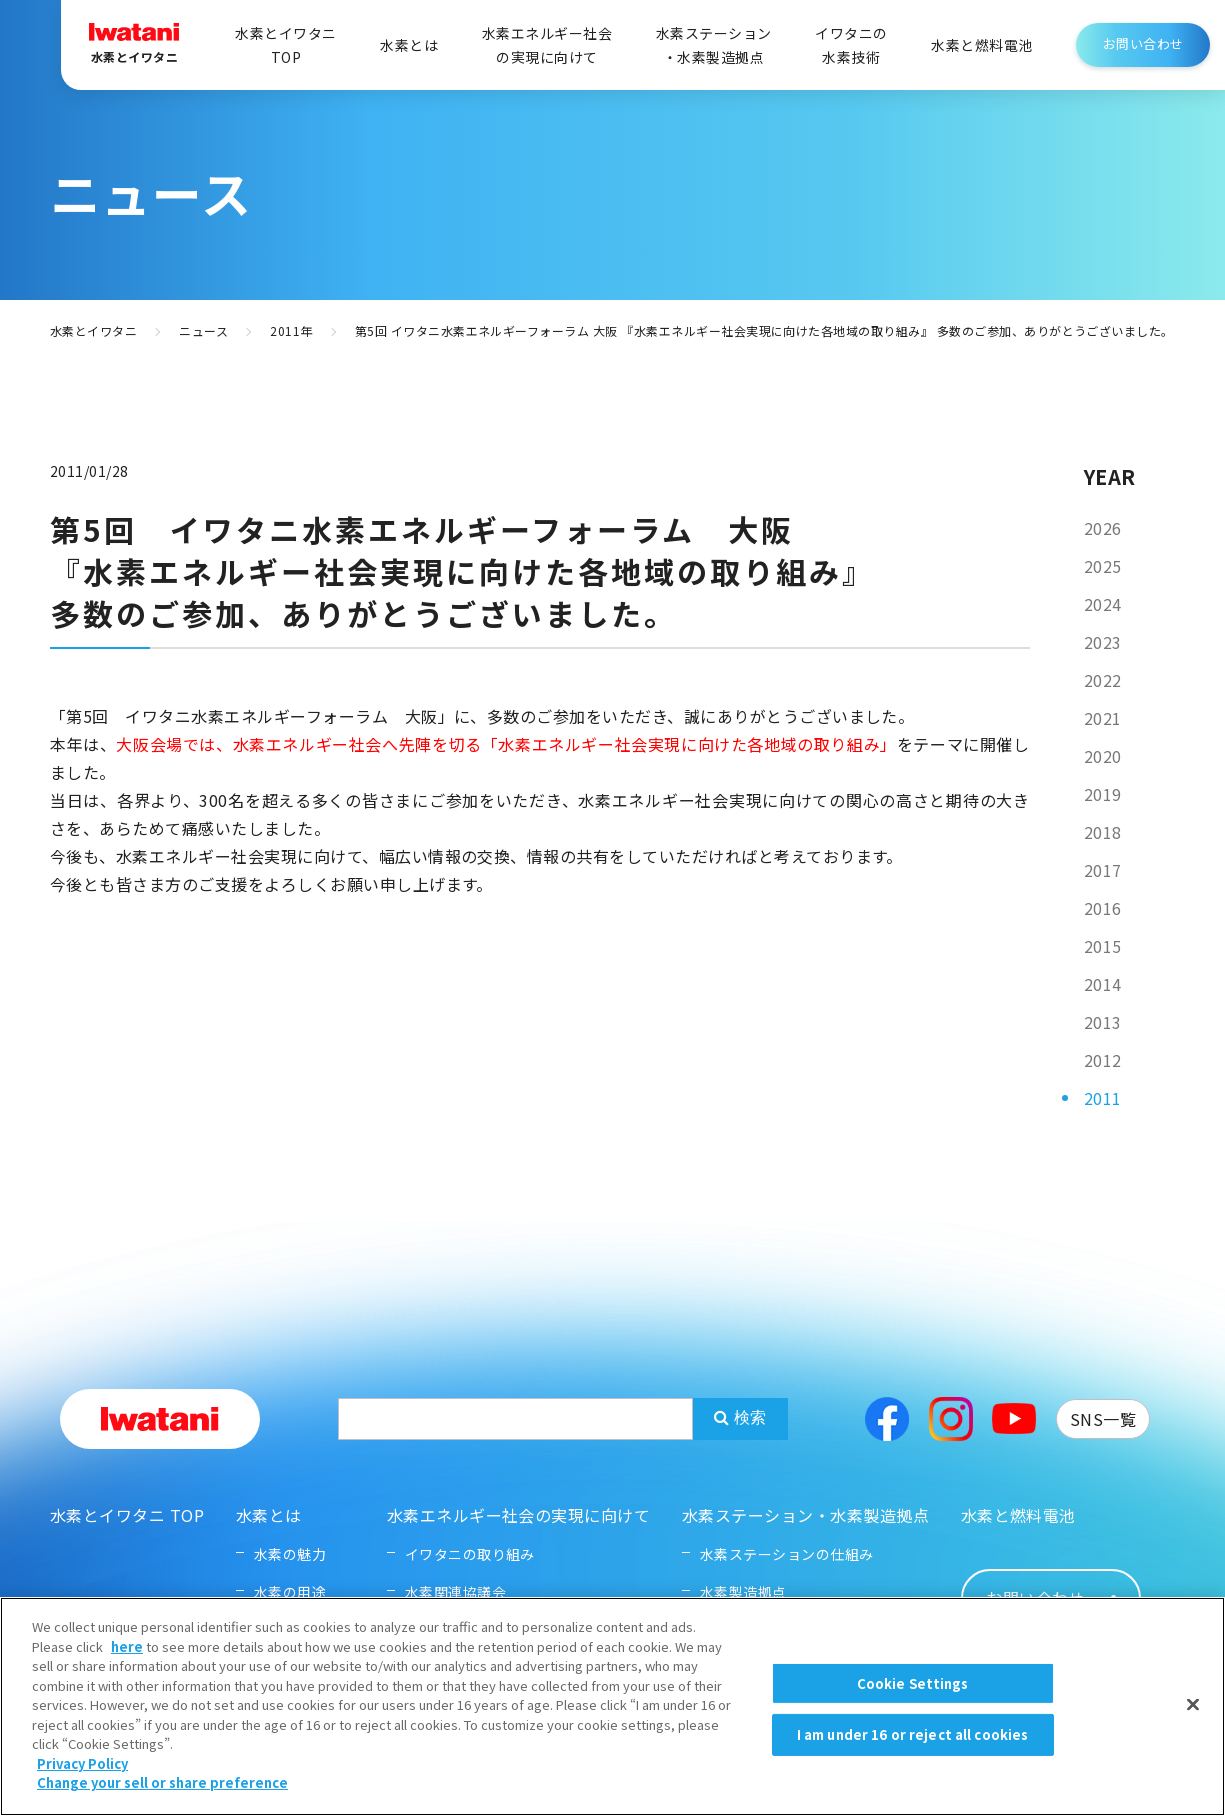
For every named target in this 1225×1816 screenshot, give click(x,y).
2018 (1103, 832)
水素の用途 (290, 1592)
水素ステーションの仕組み (787, 1554)
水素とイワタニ (93, 330)
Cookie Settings (913, 1709)
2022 (1103, 680)
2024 (1103, 604)
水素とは (409, 45)
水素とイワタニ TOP (127, 1515)
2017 (1103, 870)
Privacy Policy (82, 1789)
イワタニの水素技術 (851, 45)
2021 (1103, 718)
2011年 (291, 330)
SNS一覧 (1103, 1419)
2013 (1103, 1022)
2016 (1103, 908)
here (127, 1672)
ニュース (203, 330)
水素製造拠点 (743, 1592)
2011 (1103, 1098)
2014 (1103, 984)
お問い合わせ (1143, 43)
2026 (1103, 528)
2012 (1103, 1060)
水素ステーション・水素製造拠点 (714, 45)
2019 (1103, 794)
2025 (1103, 566)
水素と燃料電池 (981, 45)
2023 (1103, 642)
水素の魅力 (290, 1554)
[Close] (1193, 1730)
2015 (1103, 946)
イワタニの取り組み (470, 1554)
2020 (1103, 756)
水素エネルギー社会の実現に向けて (547, 45)
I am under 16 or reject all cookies (913, 1760)
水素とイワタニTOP (285, 45)
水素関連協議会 (455, 1592)
